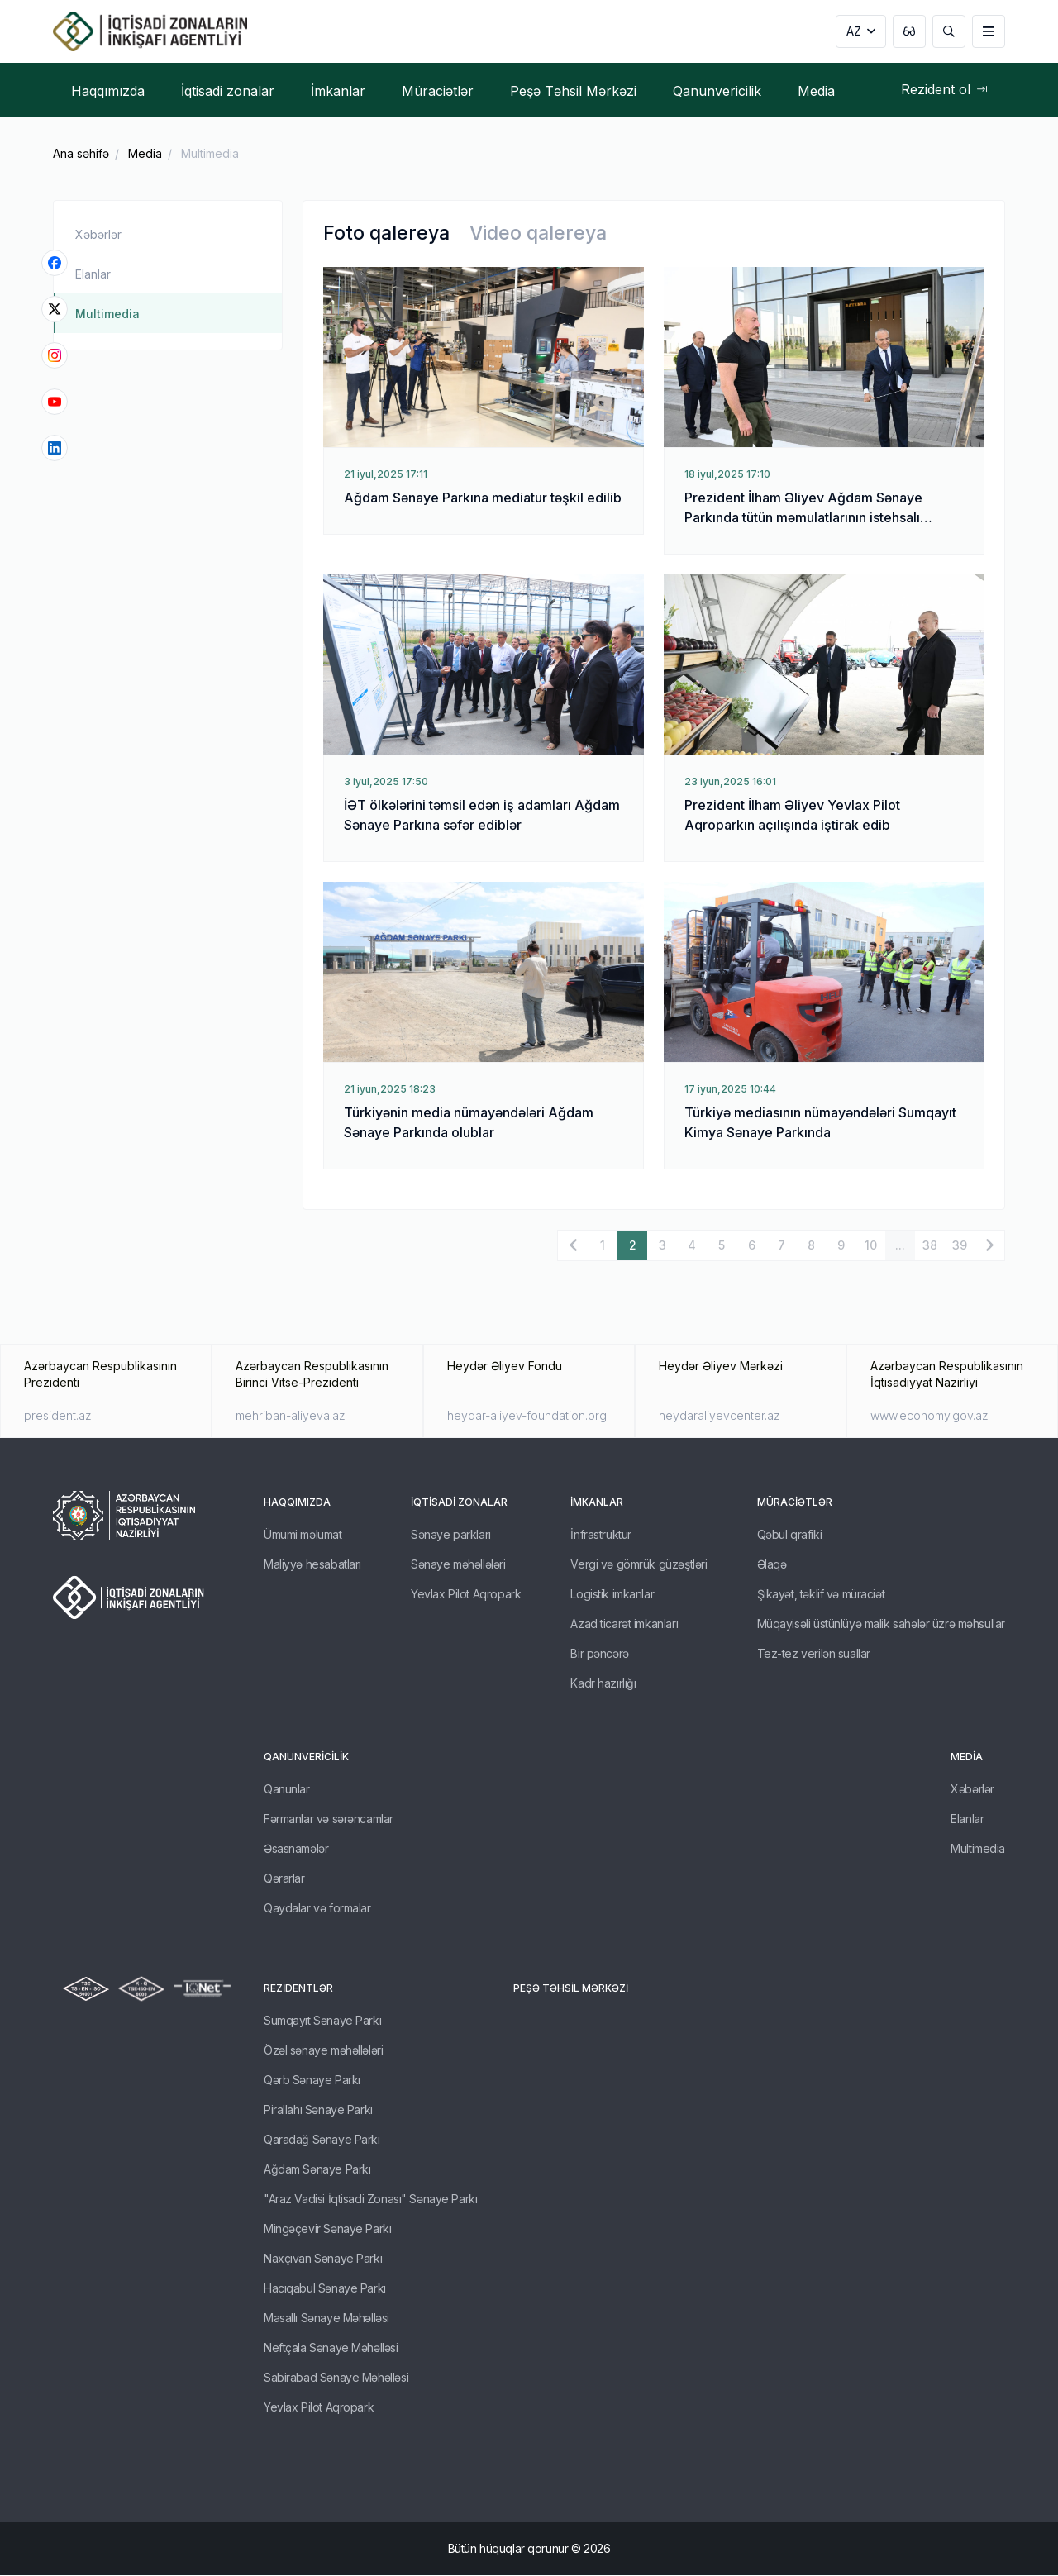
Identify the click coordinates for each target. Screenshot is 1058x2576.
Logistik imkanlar (612, 1595)
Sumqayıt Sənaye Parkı (322, 2021)
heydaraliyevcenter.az (719, 1416)
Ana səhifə (81, 153)
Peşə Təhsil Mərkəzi (570, 1989)
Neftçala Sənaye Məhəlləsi (331, 2348)
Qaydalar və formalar (317, 1909)
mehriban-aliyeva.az (291, 1416)
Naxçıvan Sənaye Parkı (323, 2259)
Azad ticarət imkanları (624, 1624)
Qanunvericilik (306, 1757)
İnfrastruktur (600, 1535)
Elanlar (93, 274)
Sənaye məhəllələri (458, 1565)
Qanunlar (287, 1790)
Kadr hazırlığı (603, 1684)
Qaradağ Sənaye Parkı (322, 2140)
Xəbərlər (98, 234)
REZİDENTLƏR (298, 1989)
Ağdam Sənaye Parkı (317, 2170)
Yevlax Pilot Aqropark (466, 1595)
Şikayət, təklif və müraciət (821, 1595)
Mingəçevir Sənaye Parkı (327, 2229)
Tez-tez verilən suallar (813, 1654)
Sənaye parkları (451, 1535)
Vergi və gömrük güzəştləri (638, 1565)
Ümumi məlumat (303, 1535)
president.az (58, 1416)
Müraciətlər (794, 1503)
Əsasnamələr (296, 1849)
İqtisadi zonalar (459, 1503)
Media (145, 153)
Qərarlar (284, 1879)
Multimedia (210, 153)
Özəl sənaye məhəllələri (323, 2051)
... (899, 1246)
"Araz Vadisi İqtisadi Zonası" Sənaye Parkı (370, 2200)
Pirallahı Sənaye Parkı (318, 2110)
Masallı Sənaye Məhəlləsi (326, 2319)
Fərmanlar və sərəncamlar (328, 1819)
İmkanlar (596, 1503)
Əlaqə (772, 1565)
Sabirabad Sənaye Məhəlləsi (336, 2378)
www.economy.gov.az (929, 1416)
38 (929, 1246)
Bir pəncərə (599, 1654)
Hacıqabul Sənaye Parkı (325, 2289)
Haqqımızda (297, 1503)
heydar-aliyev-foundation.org (527, 1416)
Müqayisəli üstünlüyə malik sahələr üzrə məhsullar (881, 1624)
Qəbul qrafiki (789, 1535)
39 (959, 1246)
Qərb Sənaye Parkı (312, 2081)
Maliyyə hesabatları (312, 1565)
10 (871, 1246)
